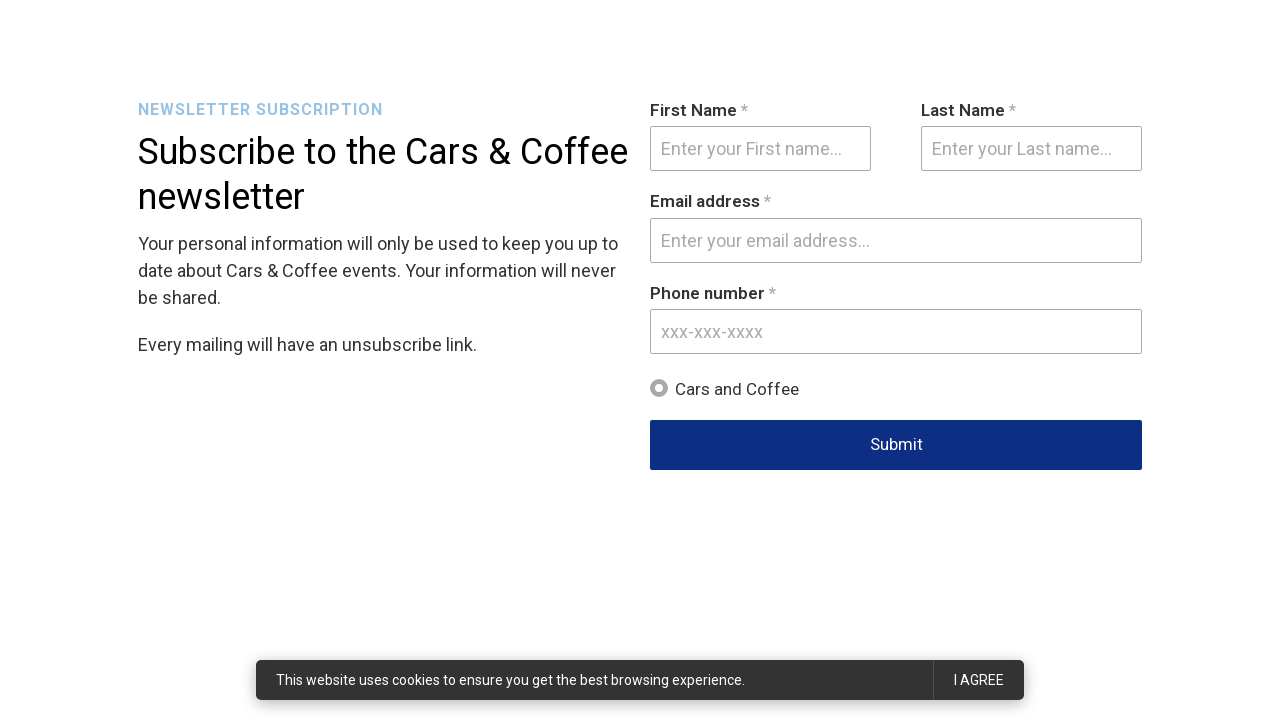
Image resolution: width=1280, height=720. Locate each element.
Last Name (968, 110)
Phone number (713, 293)
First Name (699, 110)
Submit (896, 444)
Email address (710, 201)
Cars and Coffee (737, 389)
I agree (979, 680)
